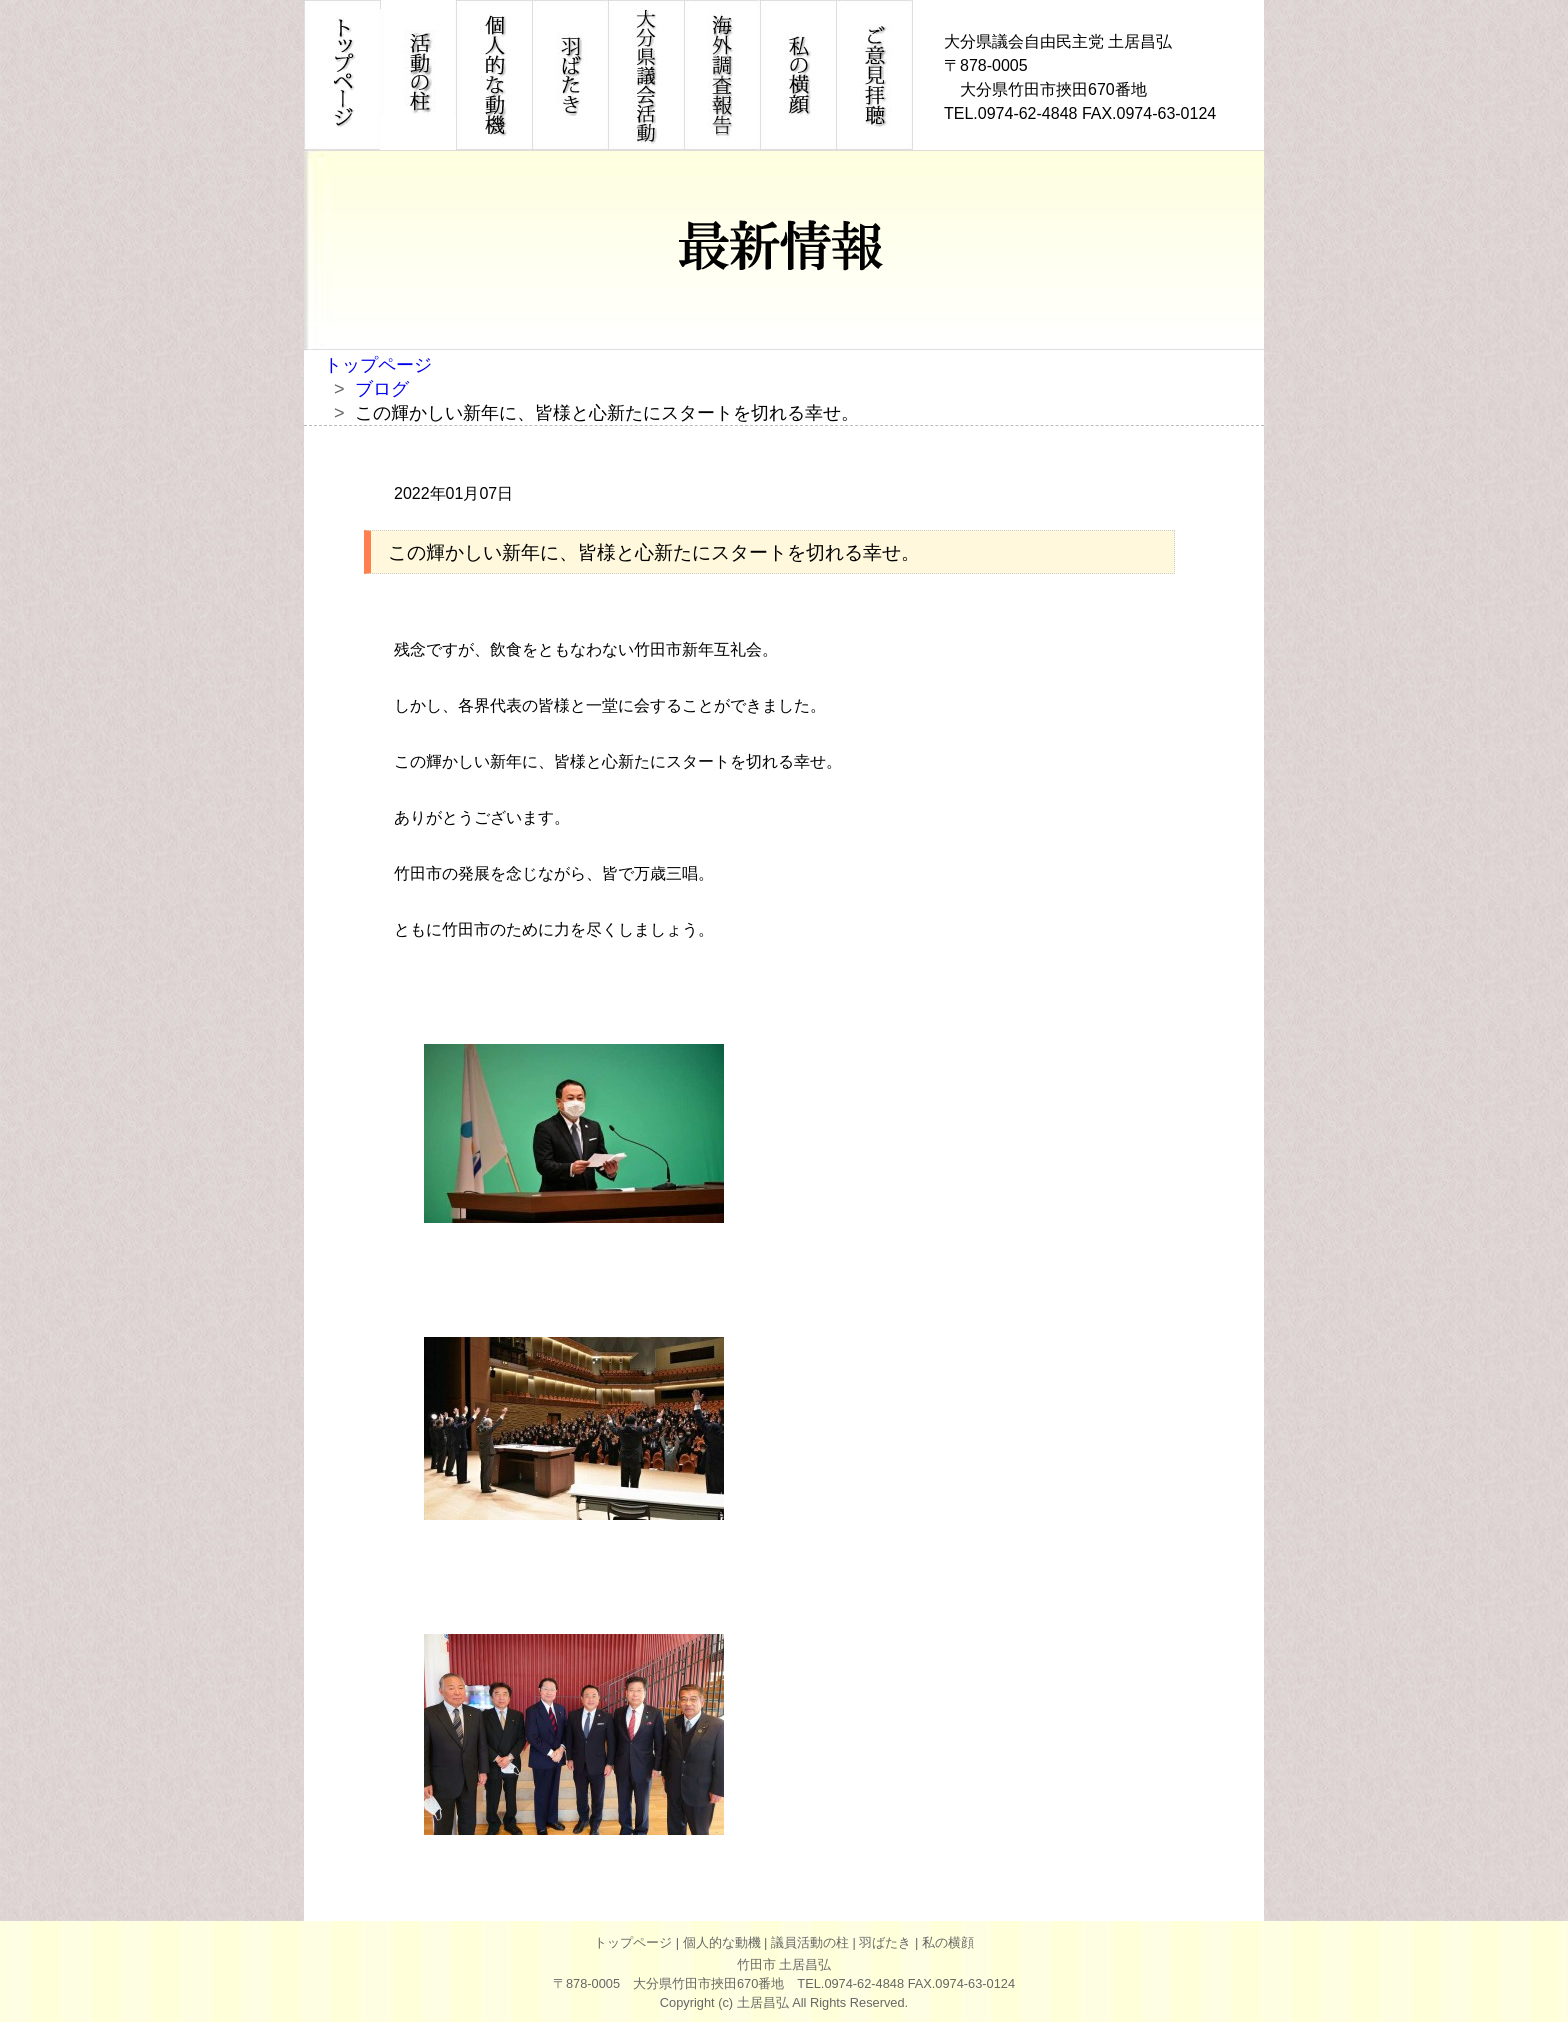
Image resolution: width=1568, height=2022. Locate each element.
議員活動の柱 (810, 1942)
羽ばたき (885, 1942)
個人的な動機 (722, 1942)
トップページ (378, 365)
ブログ (382, 389)
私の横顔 (948, 1942)
